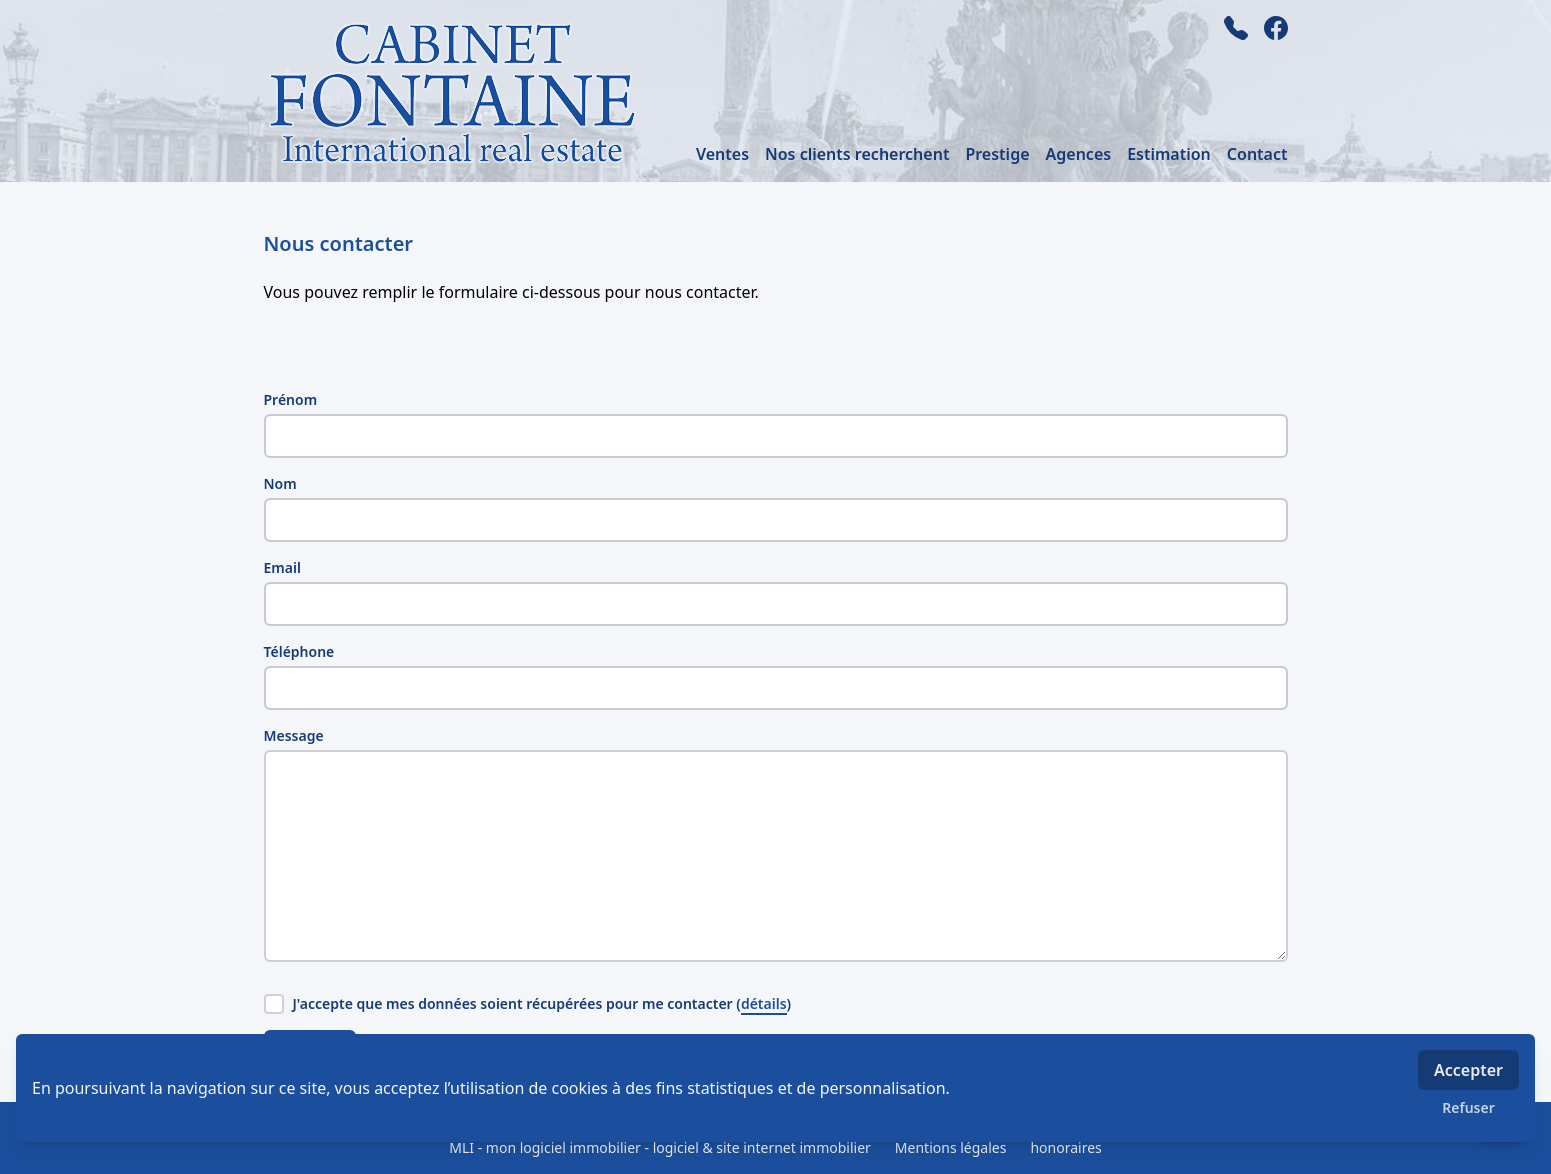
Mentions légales (951, 1147)
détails (764, 1003)
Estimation (1169, 154)
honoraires (1065, 1147)
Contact (1257, 154)
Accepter (1468, 1070)
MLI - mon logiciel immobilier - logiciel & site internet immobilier (660, 1147)
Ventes (722, 154)
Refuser (1468, 1107)
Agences (1079, 154)
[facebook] (1276, 28)
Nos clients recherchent (857, 154)
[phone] (1236, 28)
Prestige (997, 154)
